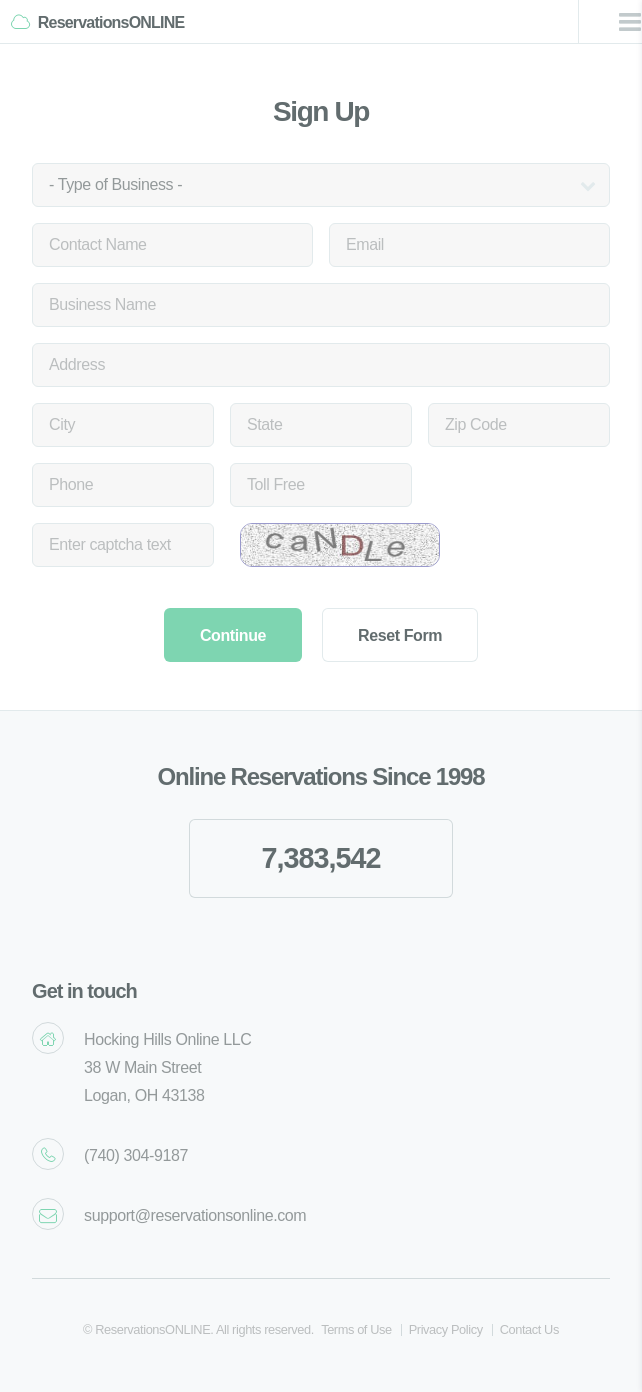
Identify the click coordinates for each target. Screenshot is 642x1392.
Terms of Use (356, 1329)
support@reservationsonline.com (195, 1215)
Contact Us (529, 1329)
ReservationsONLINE (111, 22)
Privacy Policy (446, 1329)
